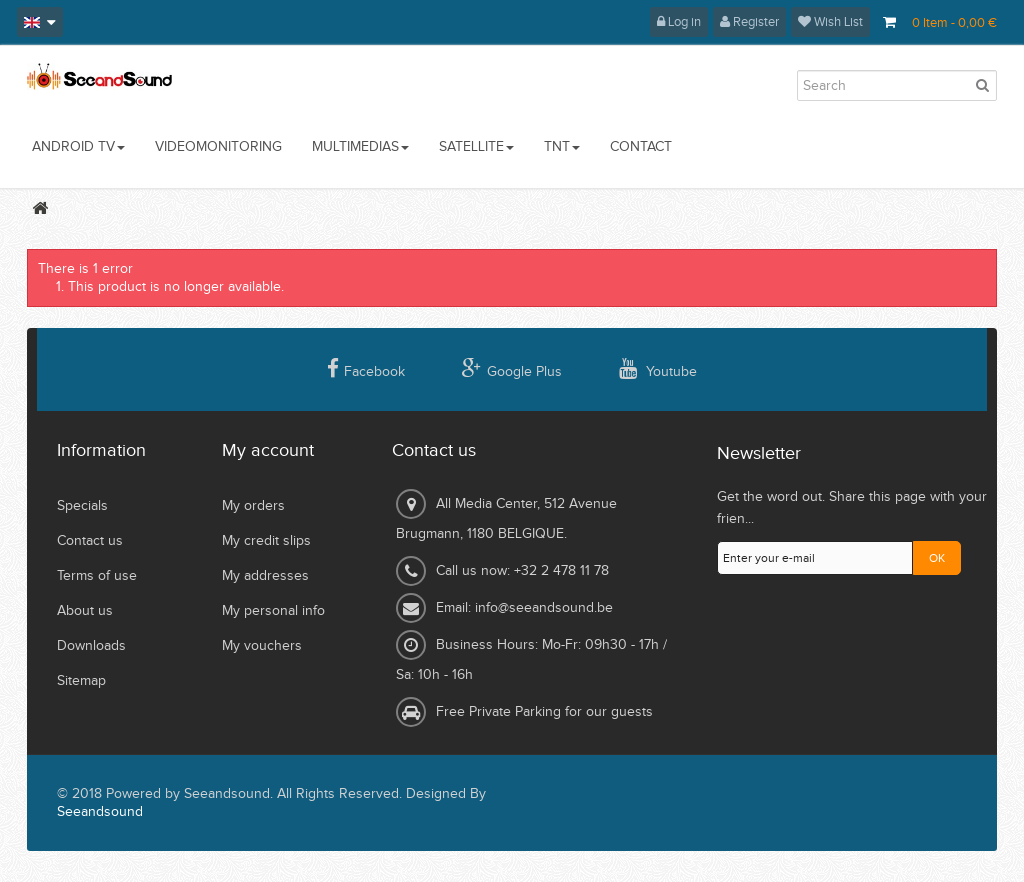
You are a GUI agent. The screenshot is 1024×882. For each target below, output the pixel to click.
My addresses (265, 576)
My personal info (273, 611)
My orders (253, 506)
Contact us (90, 541)
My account (268, 450)
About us (85, 611)
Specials (82, 506)
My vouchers (262, 646)
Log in (679, 22)
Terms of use (97, 576)
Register (749, 22)
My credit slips (266, 541)
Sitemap (81, 681)
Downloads (91, 646)
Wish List (830, 22)
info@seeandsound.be (544, 608)
